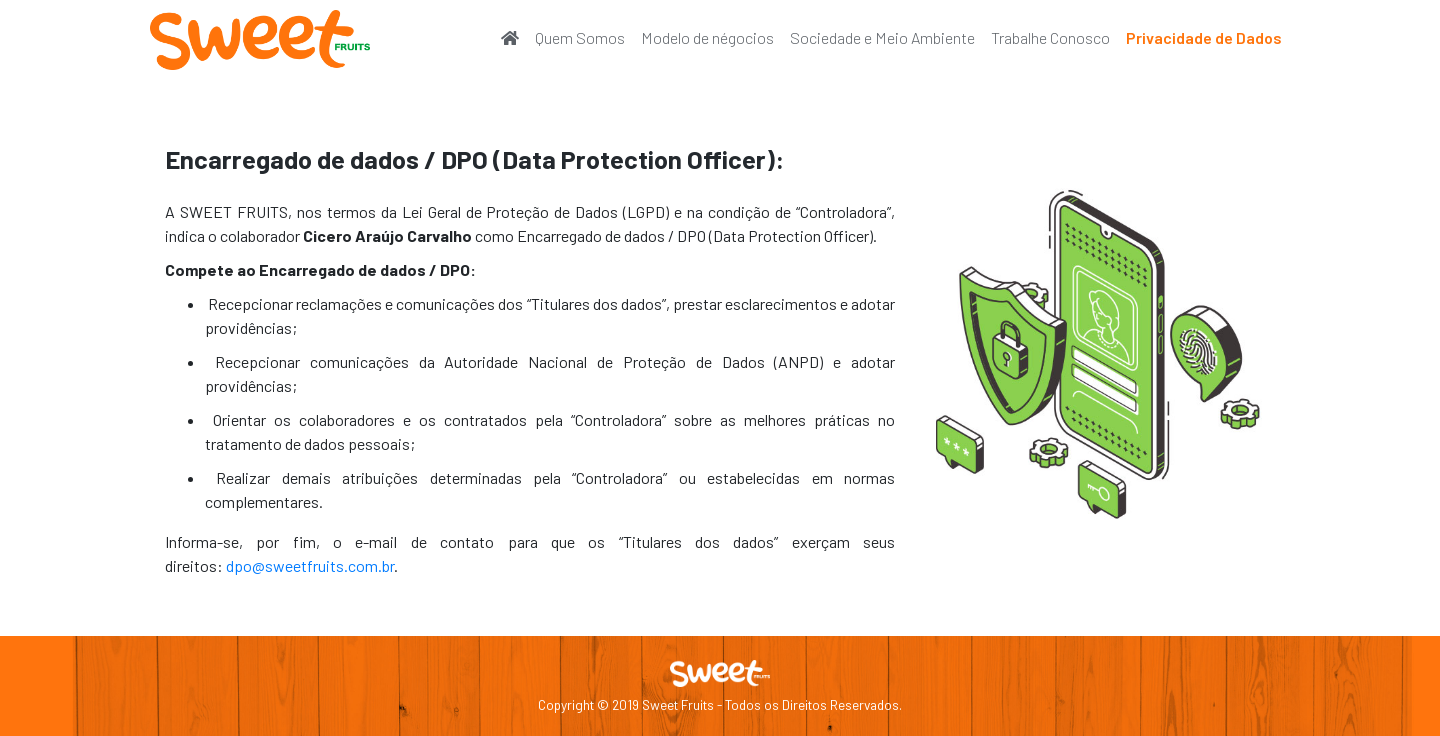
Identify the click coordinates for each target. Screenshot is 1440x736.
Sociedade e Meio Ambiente (882, 37)
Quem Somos (580, 37)
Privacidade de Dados (1204, 37)
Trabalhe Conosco (1050, 37)
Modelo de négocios (707, 37)
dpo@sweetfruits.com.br (308, 565)
